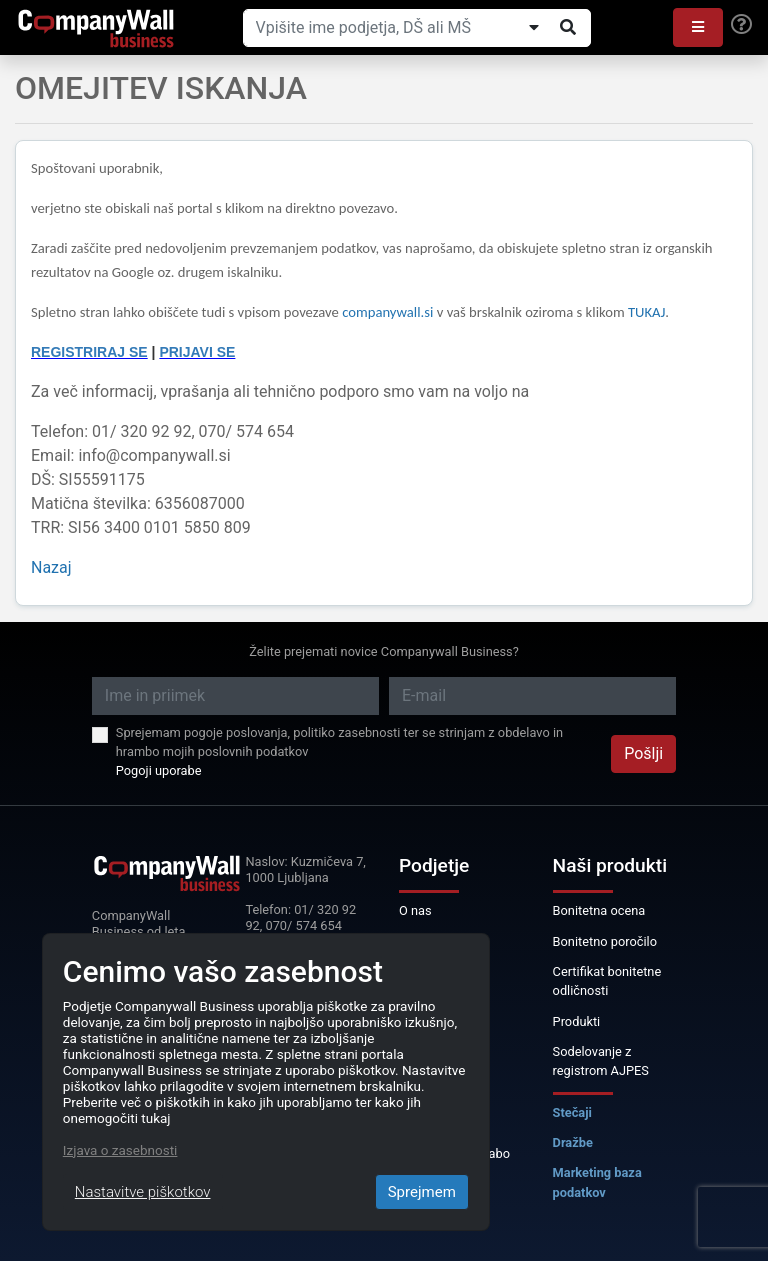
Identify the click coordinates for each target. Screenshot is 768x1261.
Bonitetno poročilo (605, 941)
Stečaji (572, 1112)
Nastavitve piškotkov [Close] (143, 1192)
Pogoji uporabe (159, 770)
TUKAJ (646, 312)
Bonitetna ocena (599, 910)
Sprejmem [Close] (422, 1192)
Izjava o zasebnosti (120, 1150)
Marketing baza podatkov (597, 1182)
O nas (415, 910)
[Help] (741, 25)
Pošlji (643, 753)
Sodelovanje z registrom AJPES (601, 1061)
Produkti (577, 1021)
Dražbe (573, 1142)
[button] (698, 27)
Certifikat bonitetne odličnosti (607, 981)
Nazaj (51, 567)
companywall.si (389, 312)
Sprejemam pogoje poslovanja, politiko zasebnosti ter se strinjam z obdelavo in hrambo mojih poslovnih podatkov (339, 742)
